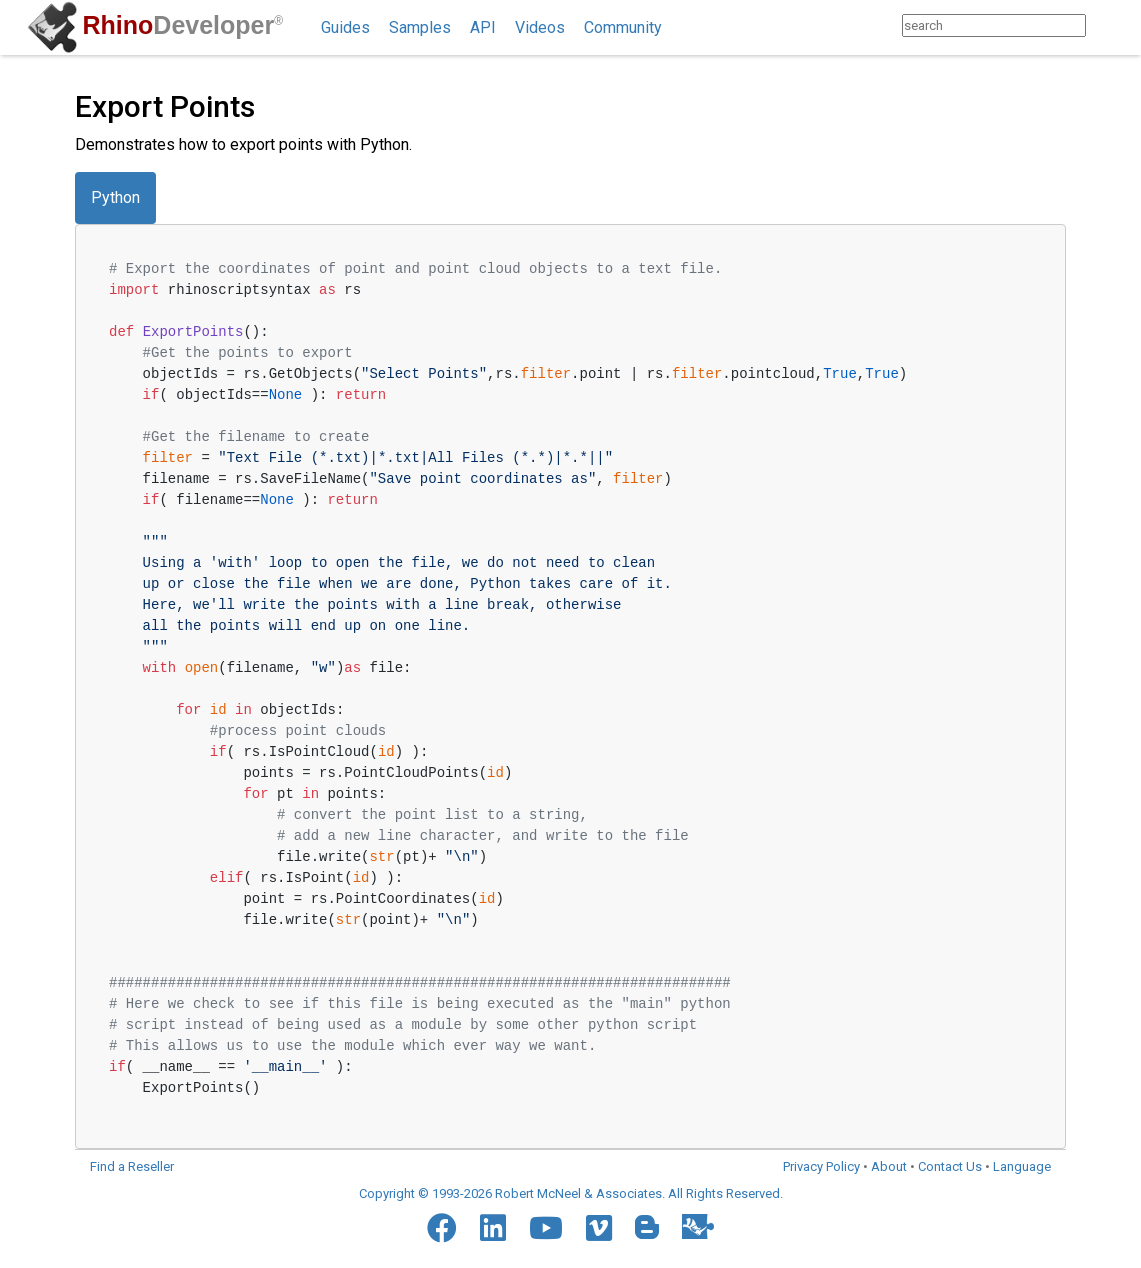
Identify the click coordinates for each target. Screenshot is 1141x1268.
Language (1022, 1166)
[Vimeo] (599, 1228)
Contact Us (950, 1166)
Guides (345, 27)
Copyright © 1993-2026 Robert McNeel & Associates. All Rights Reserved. (571, 1193)
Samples (420, 27)
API (483, 27)
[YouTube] (546, 1228)
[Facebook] (442, 1228)
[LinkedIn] (493, 1228)
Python (115, 197)
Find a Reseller (132, 1166)
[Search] (1105, 25)
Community (623, 27)
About (889, 1166)
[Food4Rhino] (698, 1226)
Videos (540, 27)
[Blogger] (647, 1227)
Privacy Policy (821, 1166)
